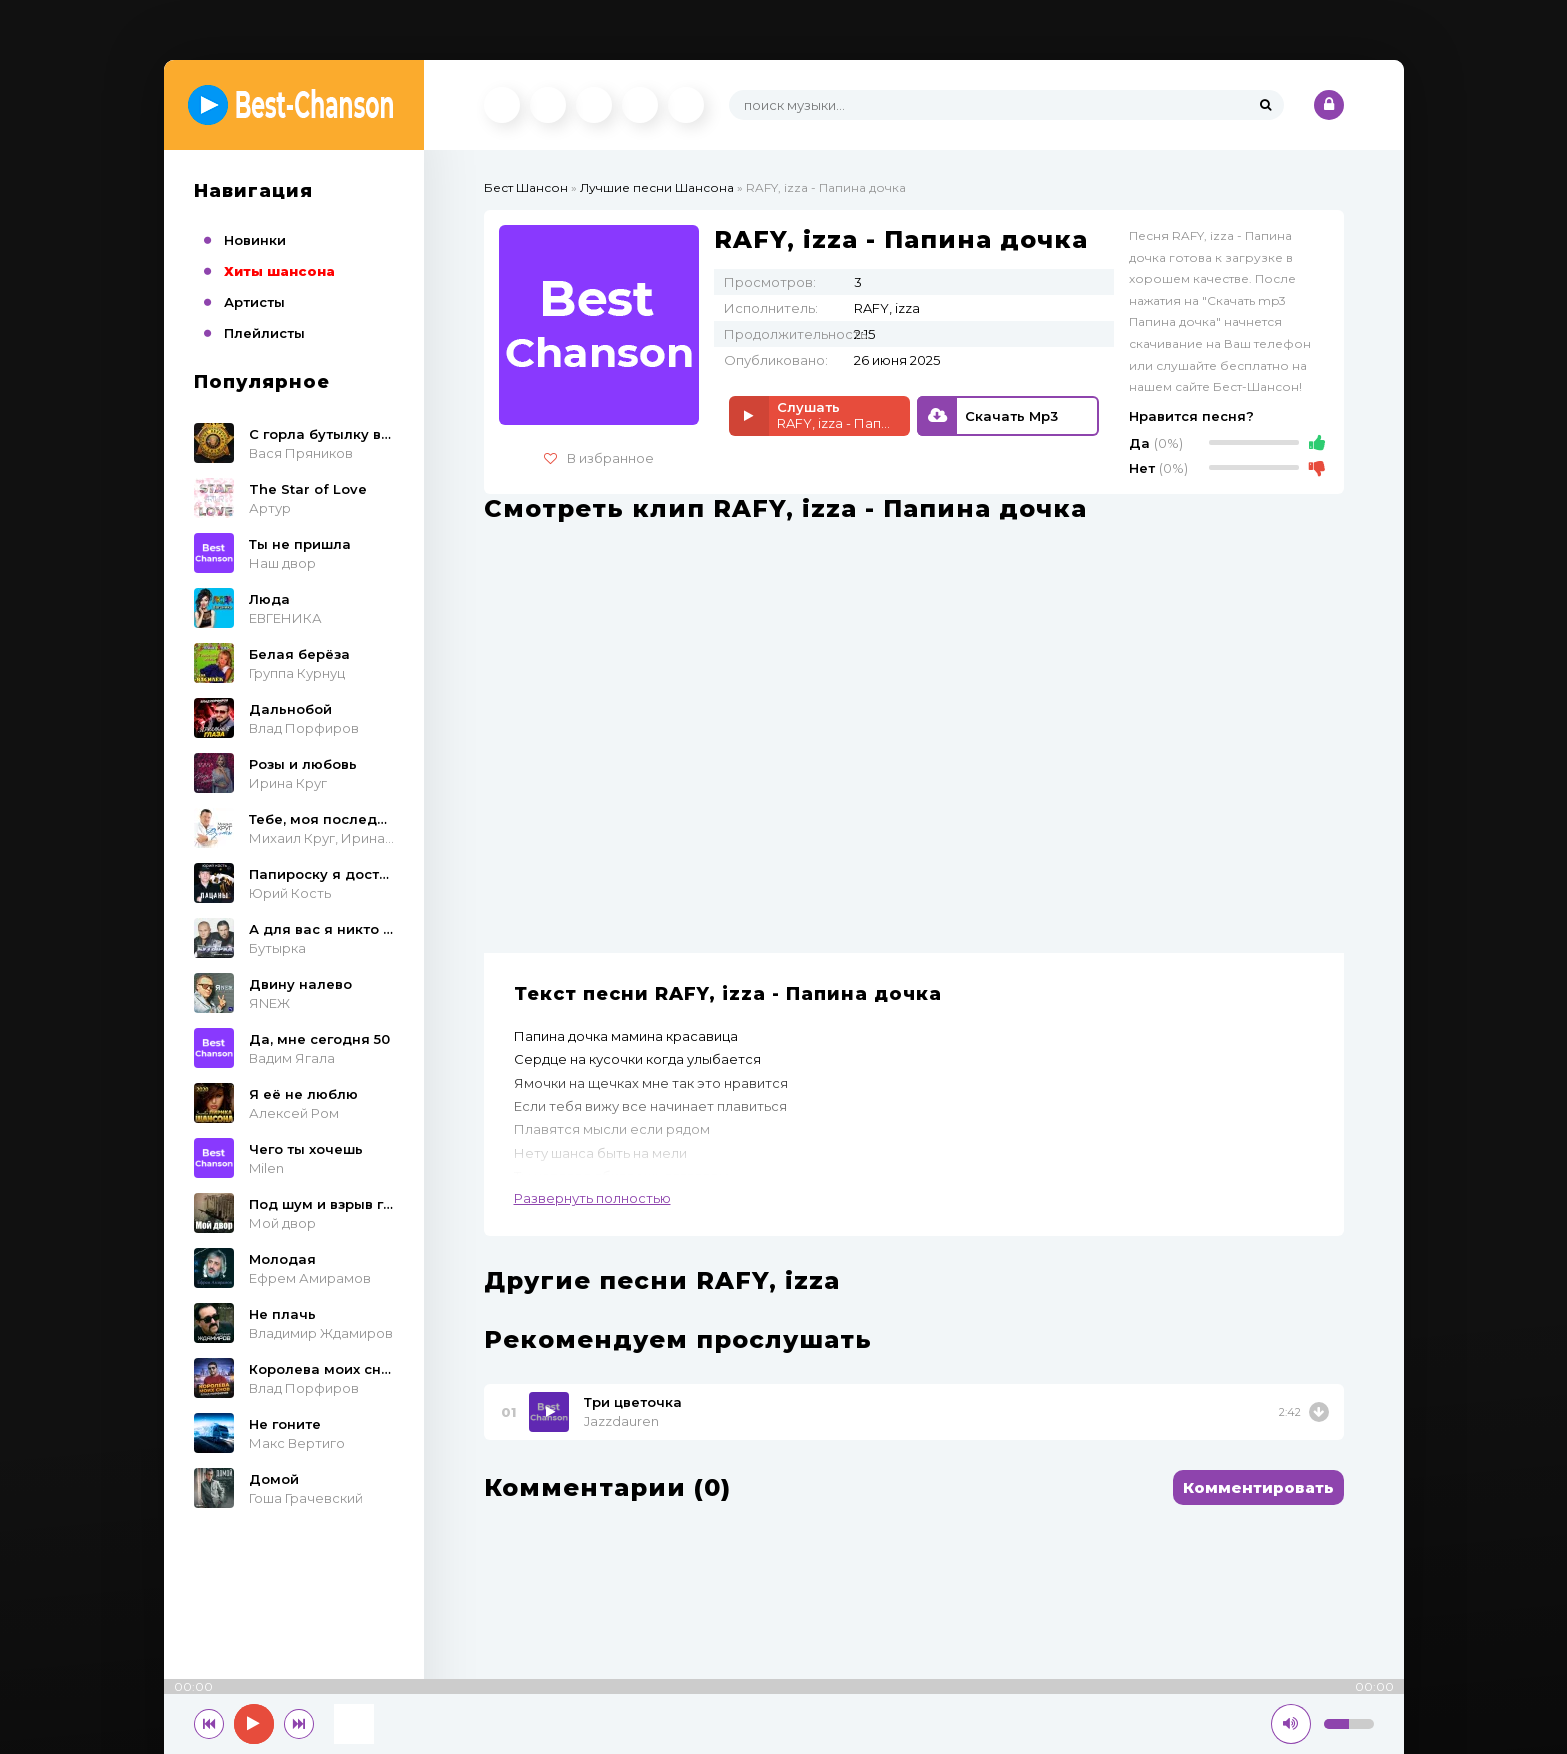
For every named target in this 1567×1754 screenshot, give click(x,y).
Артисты (254, 302)
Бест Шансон (526, 187)
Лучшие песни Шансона (657, 187)
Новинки (255, 240)
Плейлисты (264, 333)
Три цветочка (633, 1402)
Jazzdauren (621, 1421)
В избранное (599, 458)
